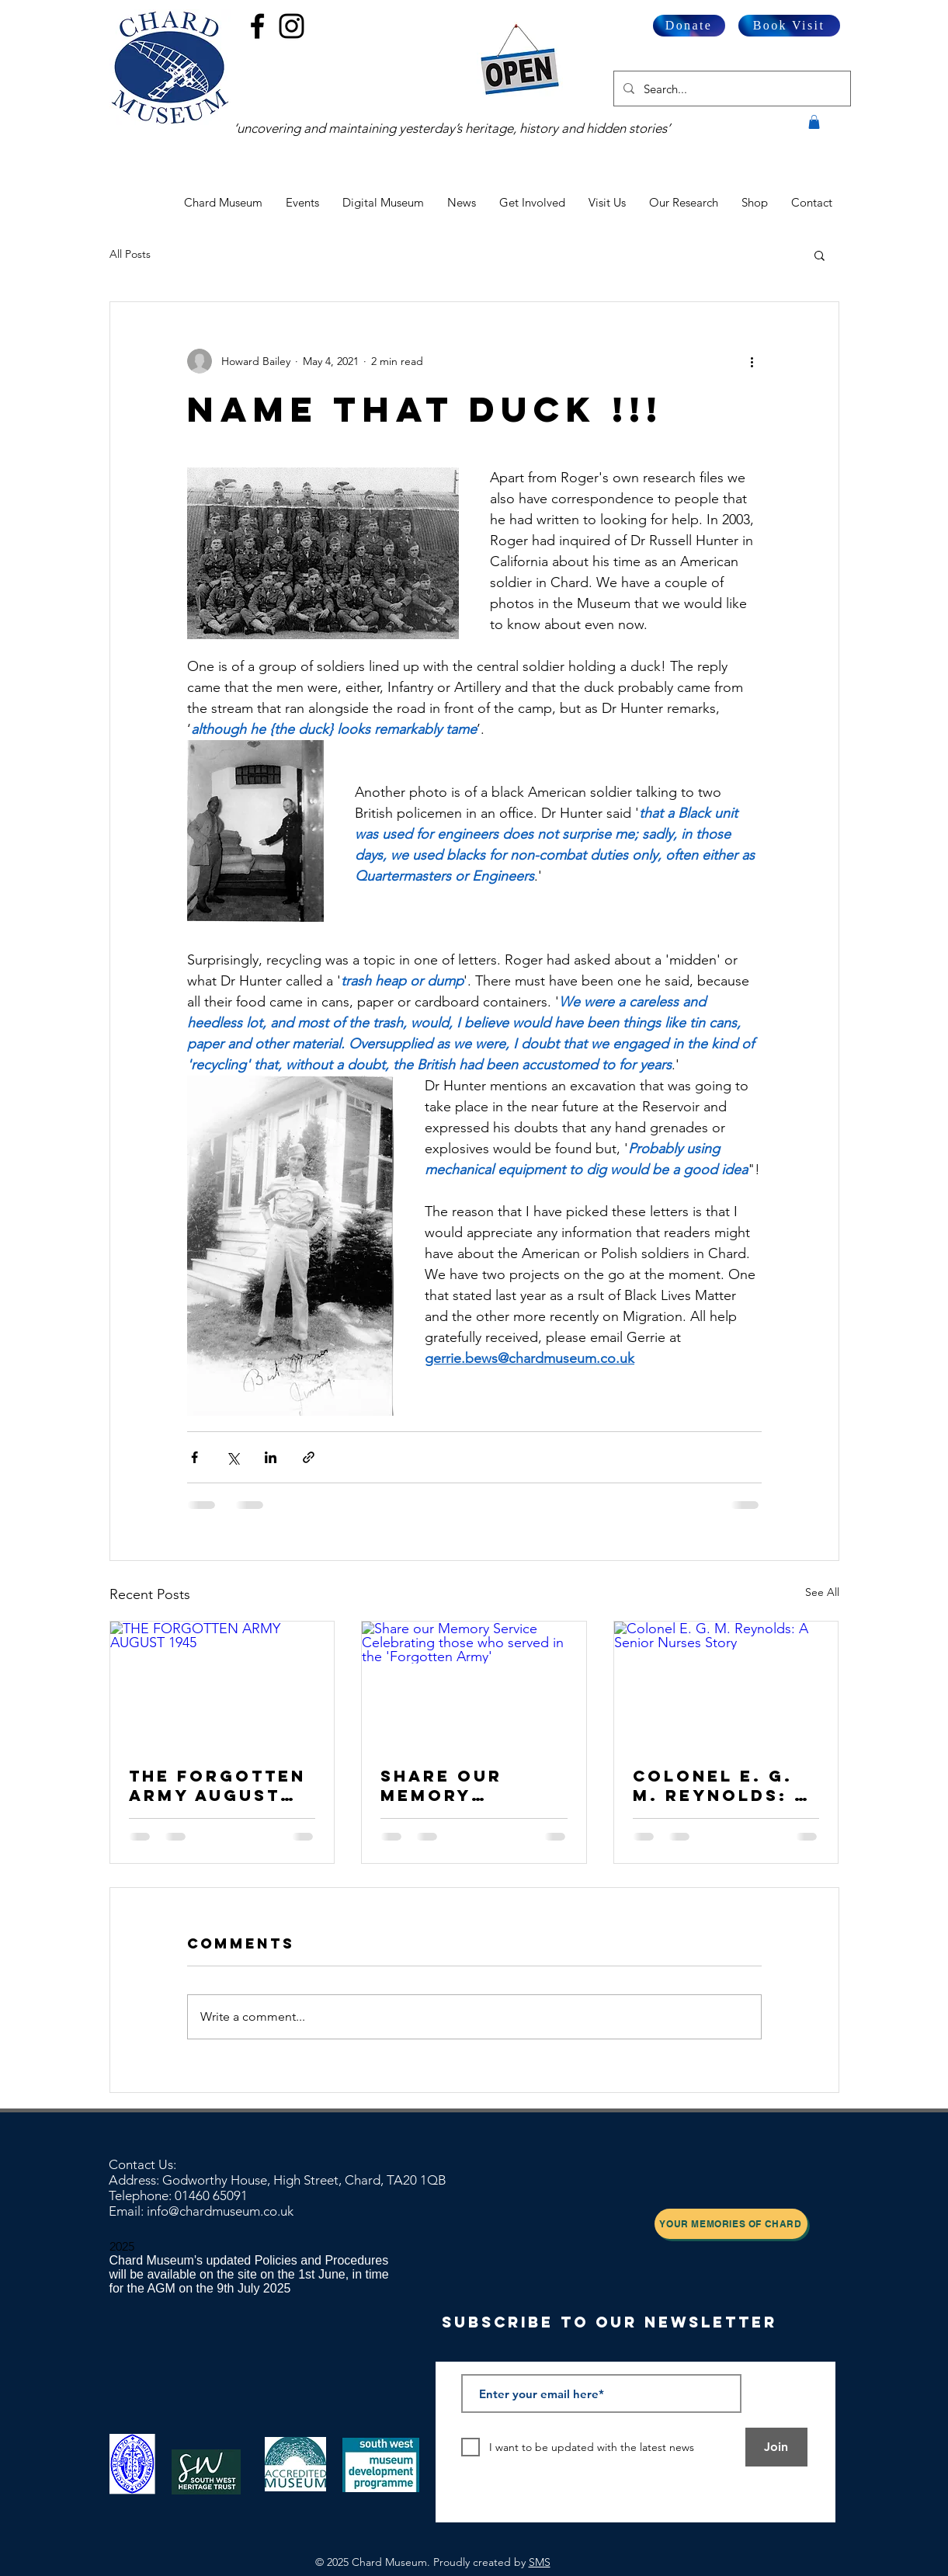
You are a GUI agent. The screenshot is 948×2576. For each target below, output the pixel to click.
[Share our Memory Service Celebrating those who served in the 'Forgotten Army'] (474, 1684)
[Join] (776, 2447)
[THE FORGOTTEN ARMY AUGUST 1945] (222, 1684)
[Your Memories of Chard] (731, 2224)
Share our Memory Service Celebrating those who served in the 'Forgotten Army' (460, 1785)
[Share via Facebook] (194, 1457)
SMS (539, 2562)
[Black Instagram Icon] (291, 26)
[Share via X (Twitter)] (232, 1457)
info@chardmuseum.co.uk (220, 2211)
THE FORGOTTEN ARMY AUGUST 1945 (217, 1785)
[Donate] (689, 26)
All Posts (130, 254)
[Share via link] (308, 1457)
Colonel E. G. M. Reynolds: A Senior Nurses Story (720, 1785)
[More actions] (752, 361)
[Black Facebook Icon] (257, 26)
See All (822, 1592)
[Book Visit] (789, 26)
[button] (814, 122)
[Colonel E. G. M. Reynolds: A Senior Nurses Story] (726, 1684)
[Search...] (731, 88)
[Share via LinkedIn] (270, 1457)
